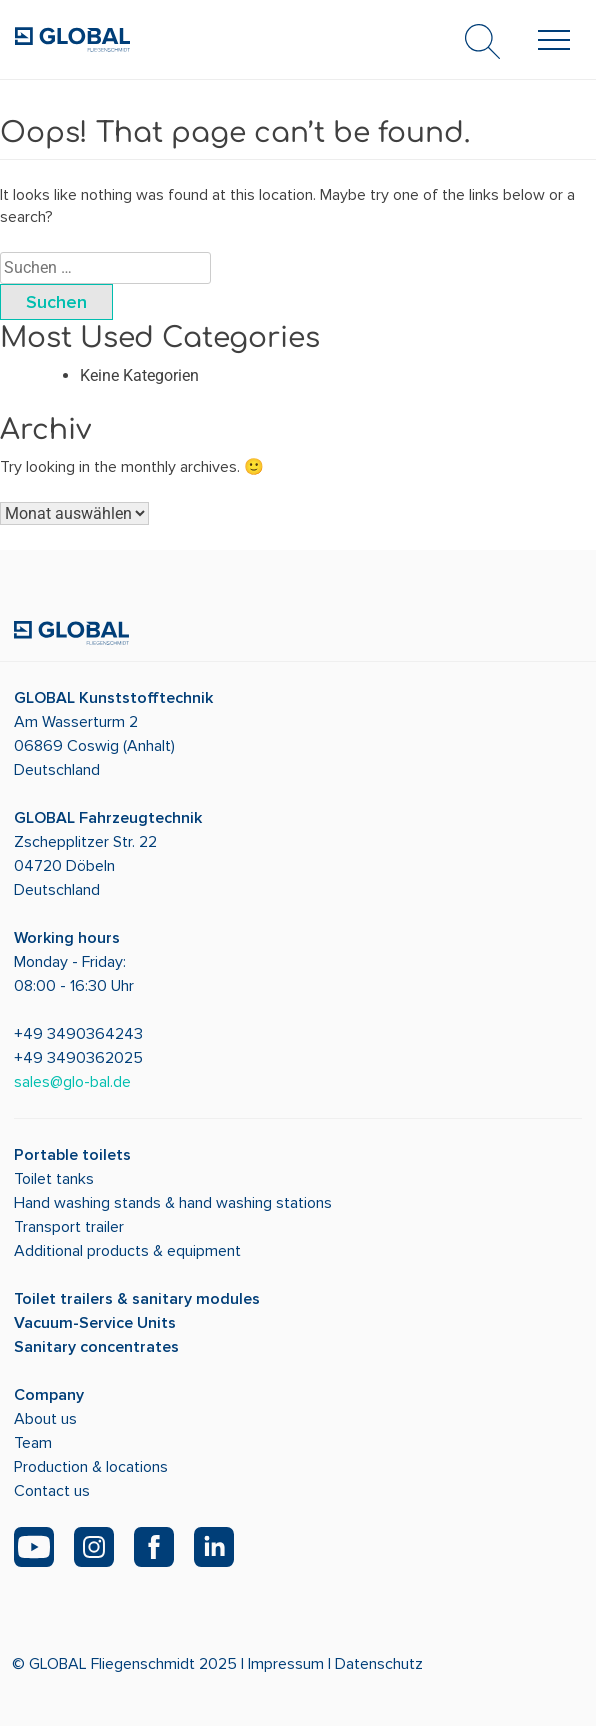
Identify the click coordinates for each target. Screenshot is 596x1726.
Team (33, 1443)
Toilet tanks (54, 1179)
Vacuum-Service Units (95, 1323)
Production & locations (91, 1467)
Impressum (286, 1664)
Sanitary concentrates (96, 1347)
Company (49, 1395)
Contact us (52, 1491)
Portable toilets (72, 1155)
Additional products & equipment (127, 1251)
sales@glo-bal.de (72, 1082)
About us (45, 1419)
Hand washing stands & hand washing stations (173, 1203)
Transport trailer (69, 1227)
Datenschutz (379, 1664)
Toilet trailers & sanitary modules (137, 1299)
